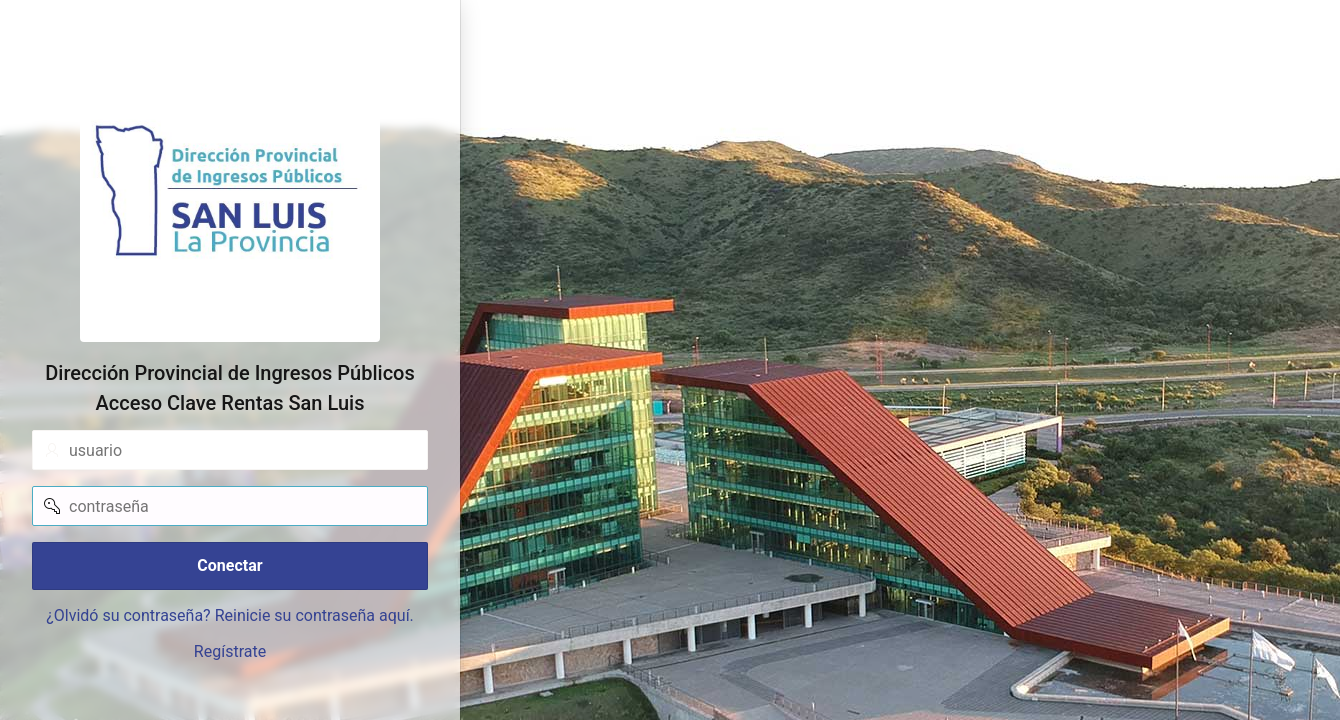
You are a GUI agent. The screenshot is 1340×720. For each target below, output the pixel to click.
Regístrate (230, 651)
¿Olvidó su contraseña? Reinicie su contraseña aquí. (230, 615)
